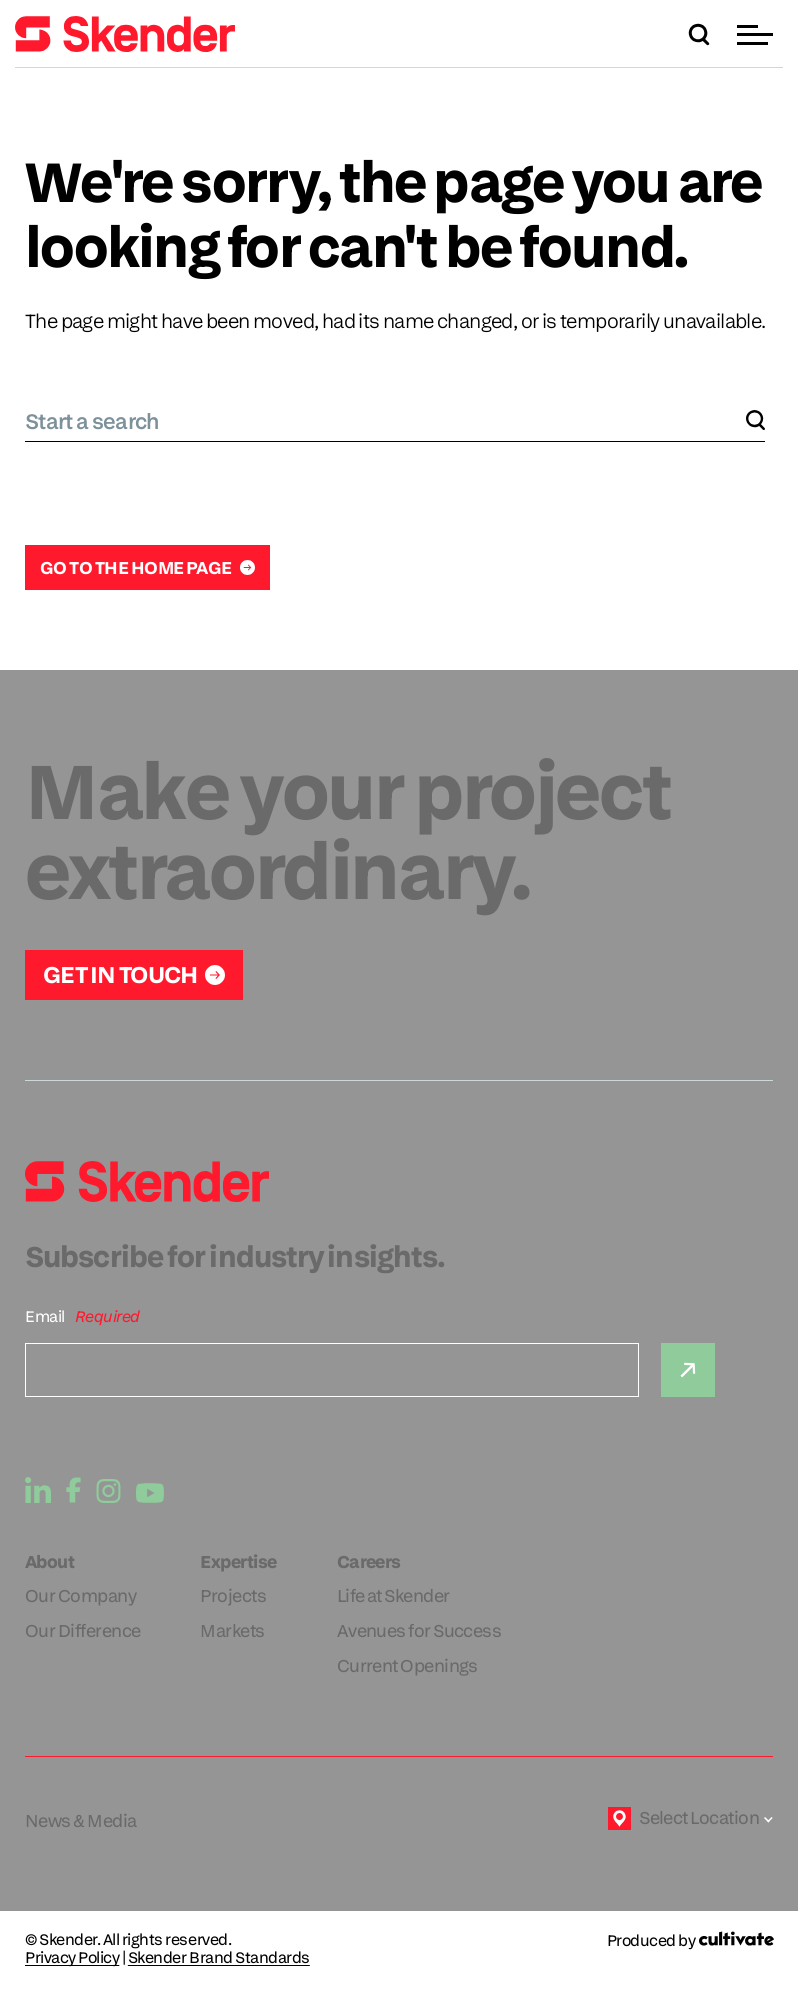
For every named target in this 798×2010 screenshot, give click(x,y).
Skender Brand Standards (219, 1958)
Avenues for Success (419, 1630)
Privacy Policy (72, 1958)
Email (45, 1316)
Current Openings (407, 1665)
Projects (233, 1595)
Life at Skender (393, 1595)
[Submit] (688, 1370)
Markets (232, 1630)
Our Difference (82, 1630)
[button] (757, 34)
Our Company (80, 1595)
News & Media (81, 1820)
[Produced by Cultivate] (690, 1940)
